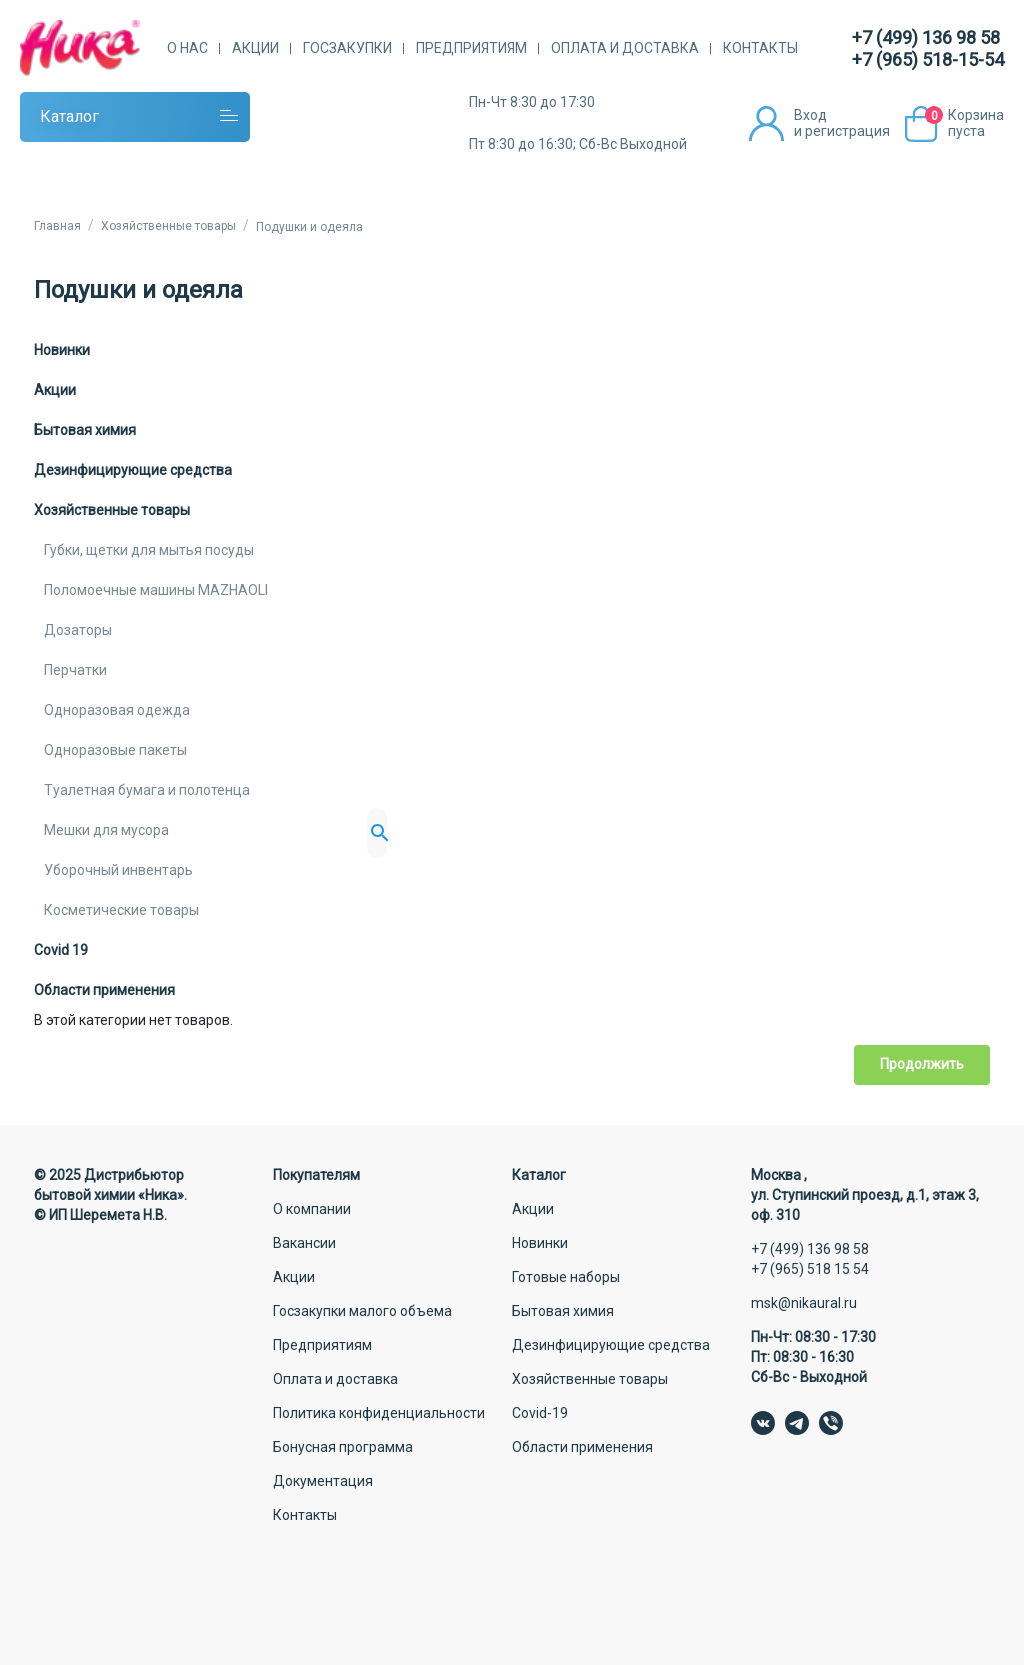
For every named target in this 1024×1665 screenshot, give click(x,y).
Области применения (104, 990)
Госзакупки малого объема (362, 1311)
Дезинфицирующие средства (133, 470)
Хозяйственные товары (112, 510)
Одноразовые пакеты (115, 750)
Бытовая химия (85, 430)
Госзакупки (347, 48)
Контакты (760, 48)
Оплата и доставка (625, 48)
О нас (187, 48)
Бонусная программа (343, 1447)
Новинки (62, 350)
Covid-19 (540, 1413)
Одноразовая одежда (117, 710)
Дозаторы (78, 630)
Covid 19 (61, 950)
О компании (312, 1209)
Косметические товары (121, 910)
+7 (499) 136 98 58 (926, 37)
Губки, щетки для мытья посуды (149, 550)
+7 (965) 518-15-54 (928, 59)
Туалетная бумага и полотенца (147, 790)
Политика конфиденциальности (379, 1413)
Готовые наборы (566, 1277)
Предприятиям (471, 48)
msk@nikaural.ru (804, 1303)
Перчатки (75, 670)
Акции (255, 48)
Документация (323, 1481)
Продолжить (922, 1064)
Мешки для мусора (106, 830)
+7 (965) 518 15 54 (810, 1269)
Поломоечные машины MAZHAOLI (156, 590)
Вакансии (304, 1243)
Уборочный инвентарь (118, 870)
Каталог (69, 116)
